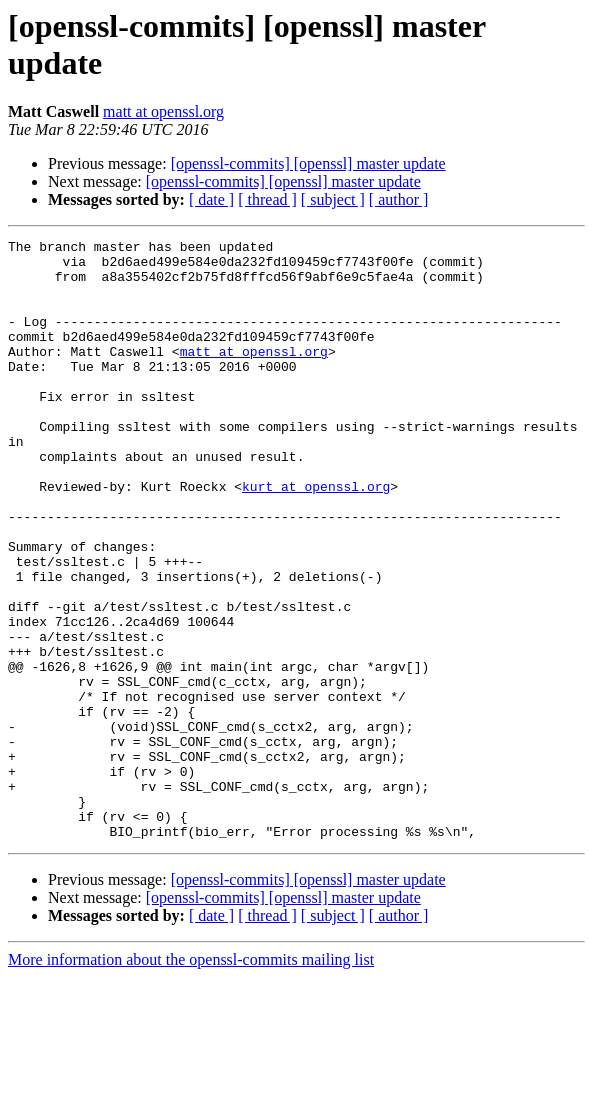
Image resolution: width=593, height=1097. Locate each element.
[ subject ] (333, 199)
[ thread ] (267, 199)
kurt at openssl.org (316, 537)
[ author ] (399, 199)
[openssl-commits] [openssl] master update (308, 163)
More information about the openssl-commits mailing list (191, 1079)
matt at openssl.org (163, 111)
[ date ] (211, 199)
